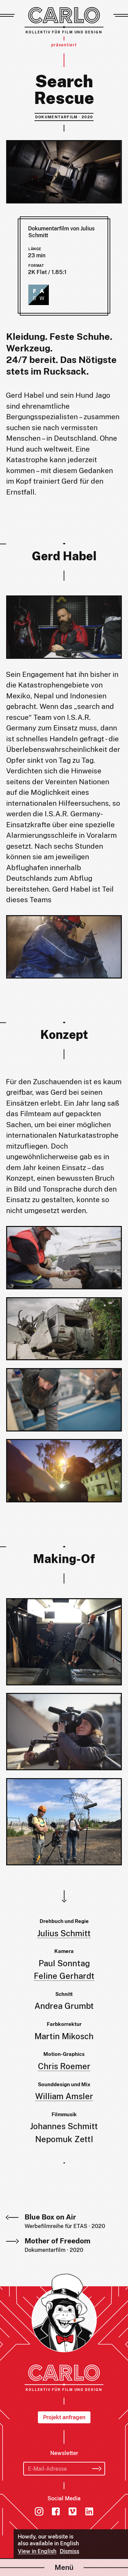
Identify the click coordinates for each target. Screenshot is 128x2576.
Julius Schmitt (64, 1933)
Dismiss (69, 2551)
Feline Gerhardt (64, 1976)
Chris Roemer (64, 2066)
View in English (37, 2551)
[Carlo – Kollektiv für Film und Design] (64, 20)
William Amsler (64, 2096)
